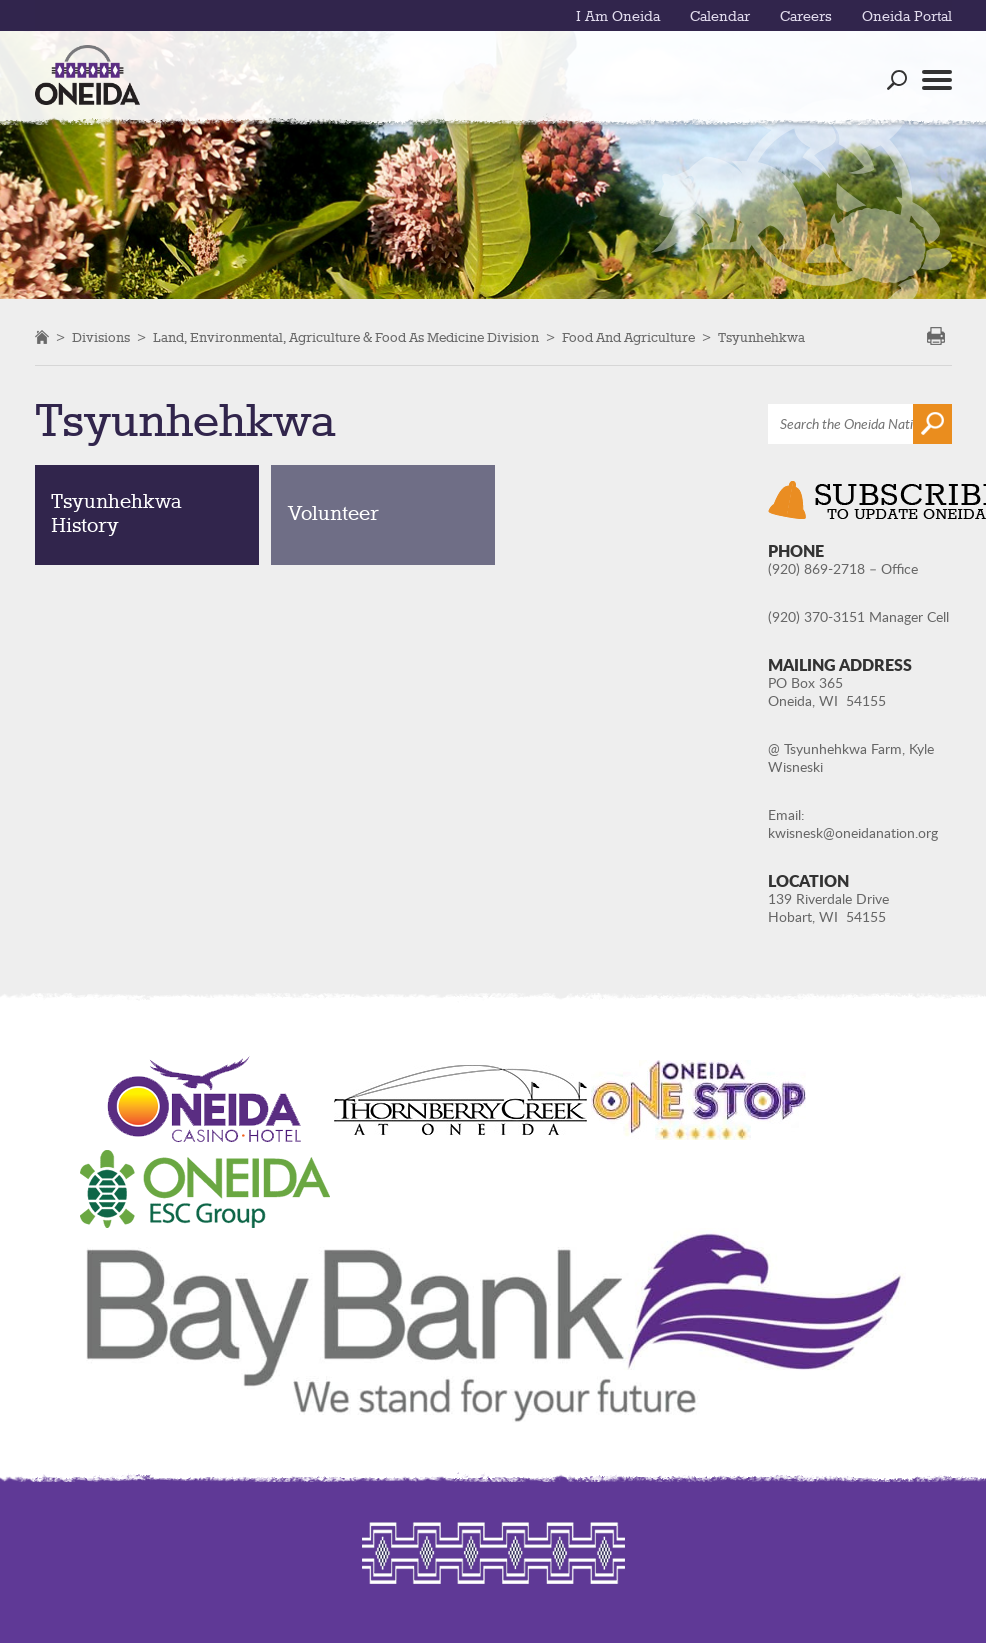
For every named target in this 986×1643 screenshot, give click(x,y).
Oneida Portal (907, 17)
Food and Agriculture (628, 338)
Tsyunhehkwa (761, 338)
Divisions (101, 338)
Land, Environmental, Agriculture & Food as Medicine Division (346, 338)
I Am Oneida (618, 17)
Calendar (720, 17)
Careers (806, 17)
